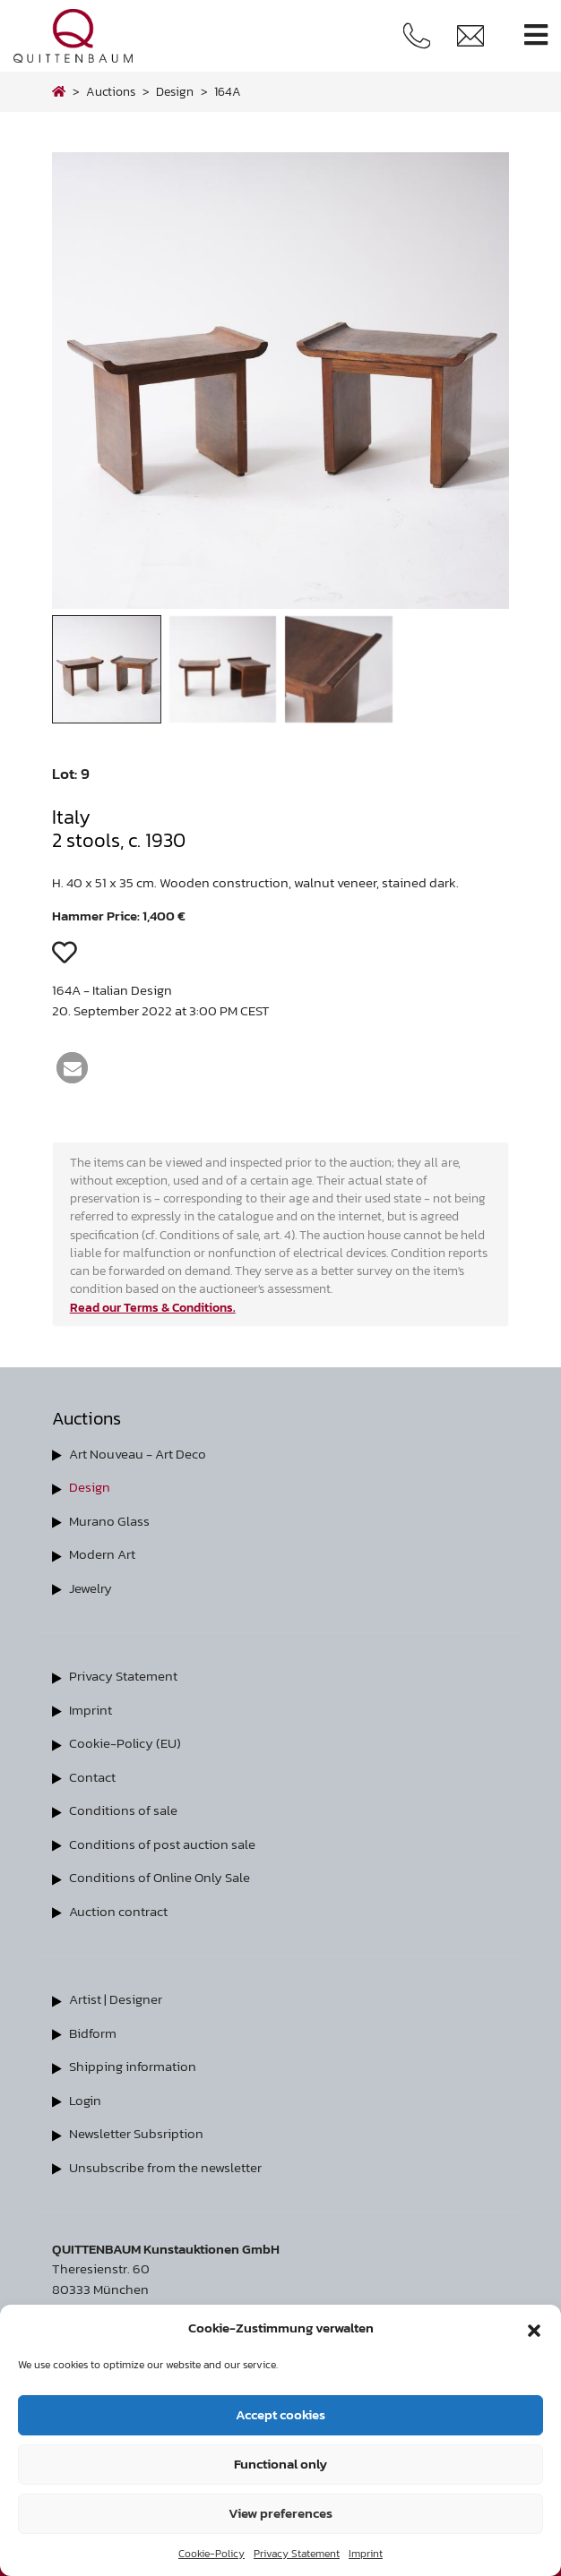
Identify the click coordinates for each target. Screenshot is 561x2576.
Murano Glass (109, 1521)
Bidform (93, 2033)
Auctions (110, 91)
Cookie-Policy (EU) (125, 1743)
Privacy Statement (297, 2554)
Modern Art (102, 1554)
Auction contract (118, 1911)
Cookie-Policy (211, 2554)
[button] (534, 2328)
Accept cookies (280, 2414)
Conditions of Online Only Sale (159, 1877)
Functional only (280, 2463)
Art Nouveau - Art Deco (137, 1453)
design (175, 91)
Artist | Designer (115, 1999)
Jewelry (90, 1588)
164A (227, 91)
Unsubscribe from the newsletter (165, 2167)
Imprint (366, 2554)
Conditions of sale (123, 1810)
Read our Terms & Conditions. (153, 1307)
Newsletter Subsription (136, 2133)
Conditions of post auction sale (162, 1844)
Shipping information (132, 2066)
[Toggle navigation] (536, 35)
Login (85, 2100)
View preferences (280, 2513)
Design (89, 1486)
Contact (92, 1777)
